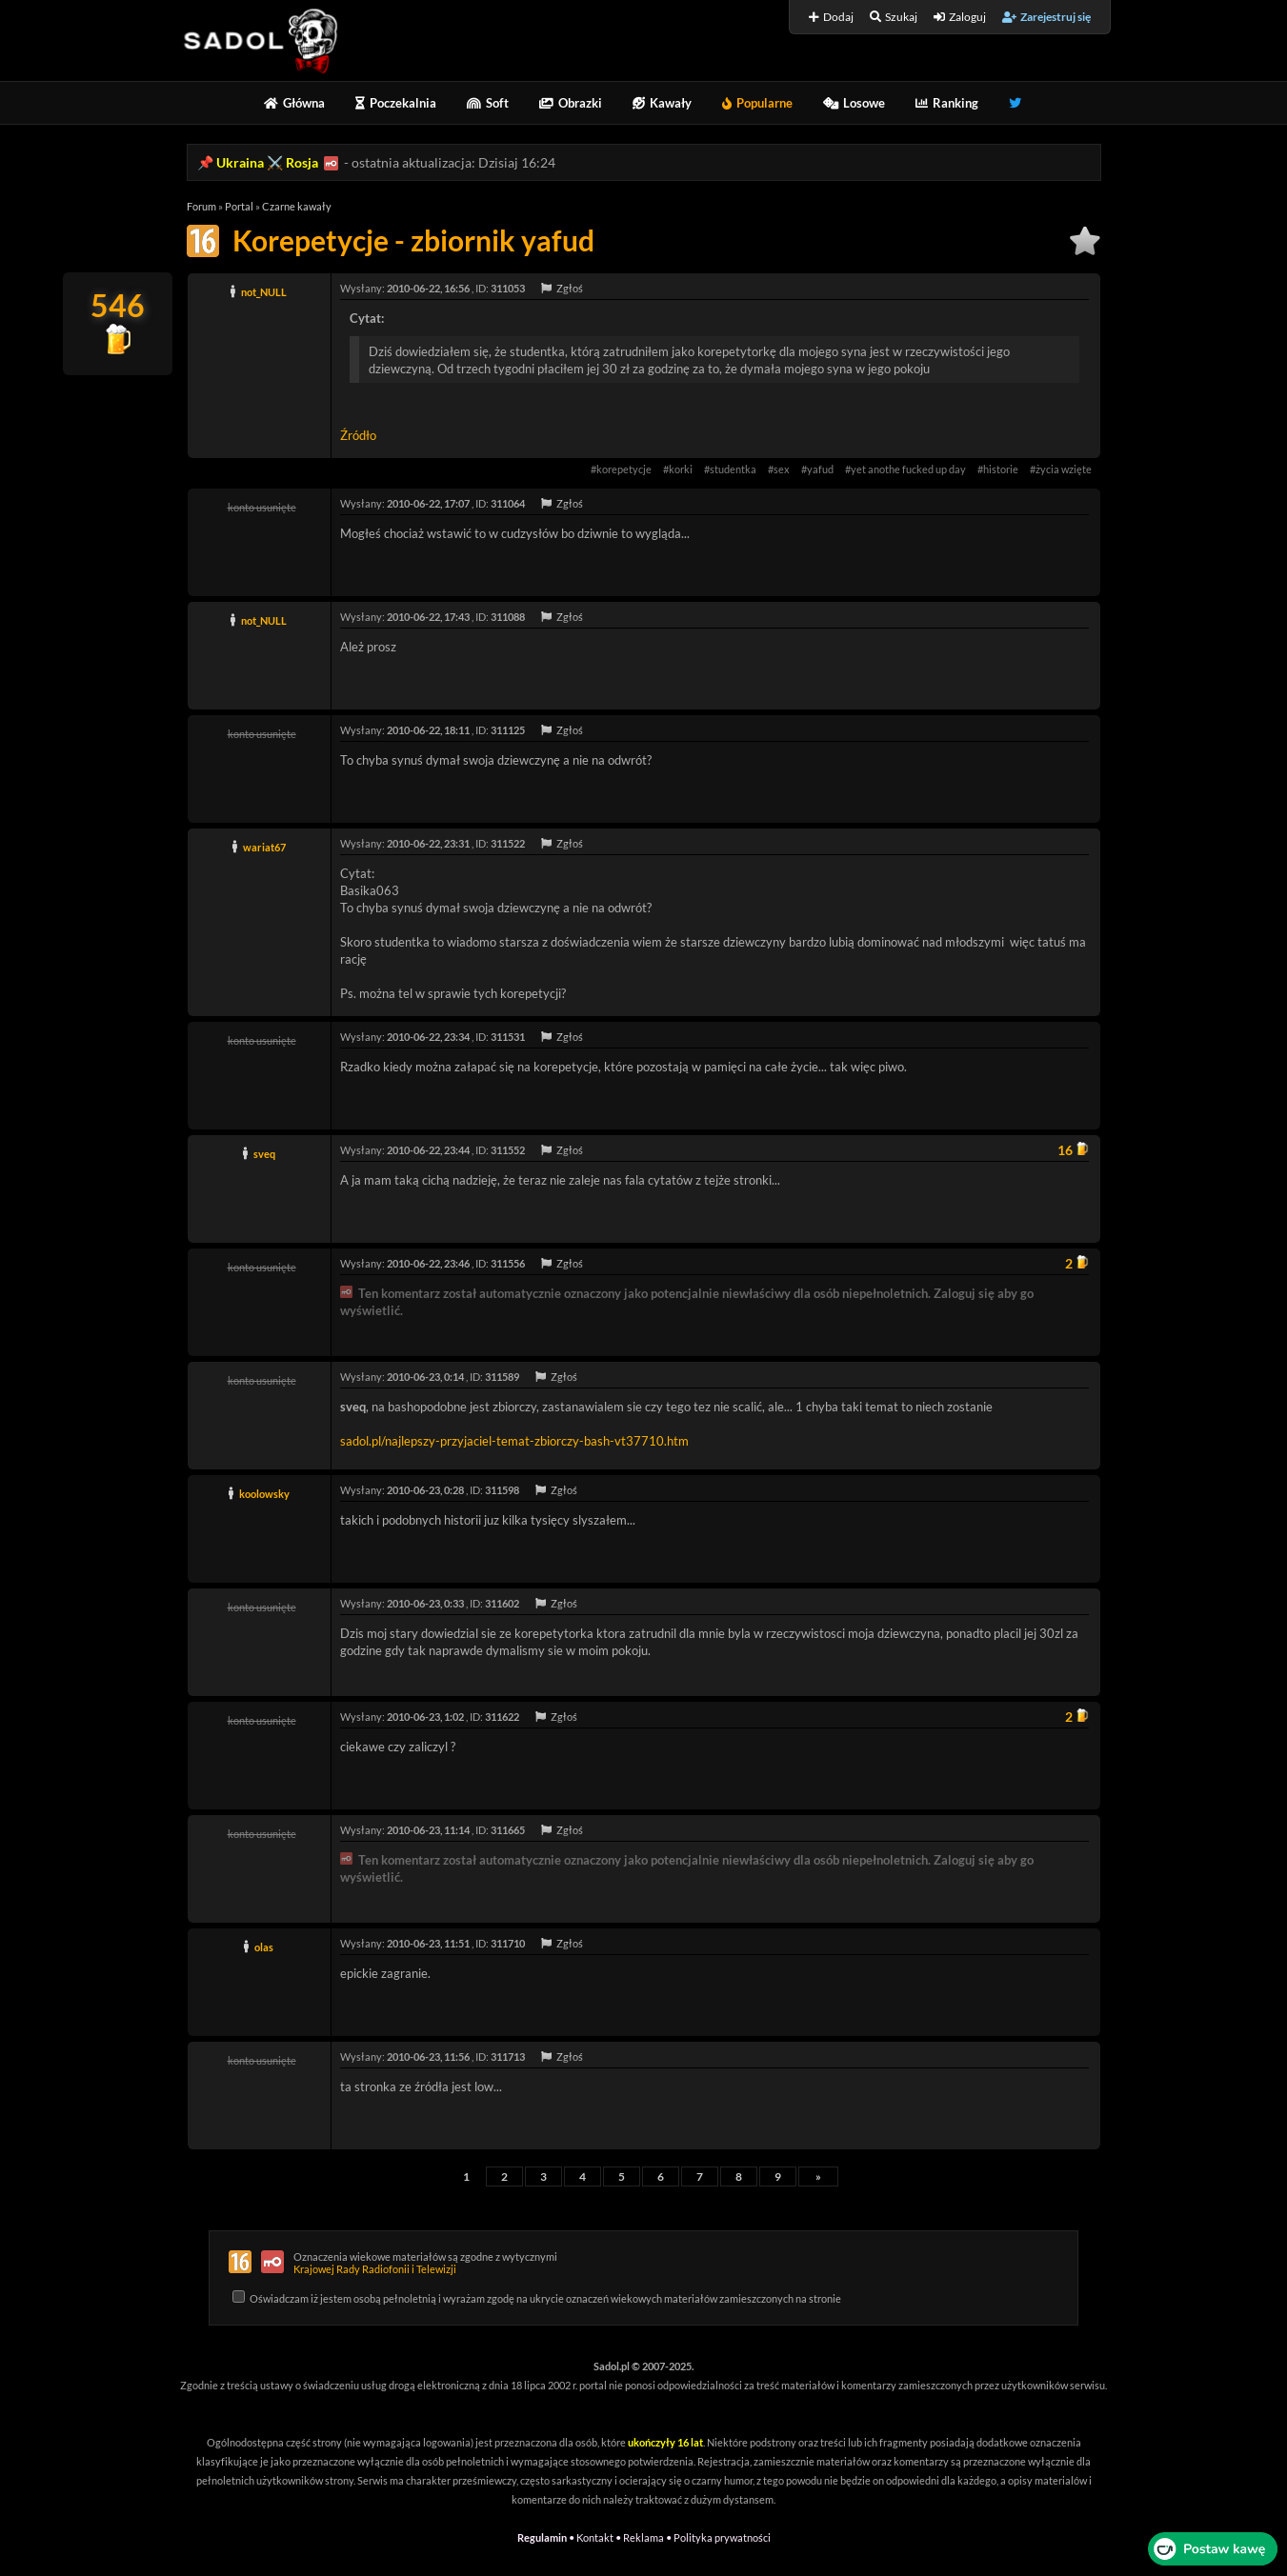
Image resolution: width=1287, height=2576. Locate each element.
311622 (502, 1716)
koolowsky (264, 1494)
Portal (239, 206)
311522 (508, 843)
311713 (508, 2056)
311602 (502, 1603)
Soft (488, 102)
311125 (508, 730)
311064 (508, 503)
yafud (820, 469)
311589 (502, 1376)
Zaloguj (960, 17)
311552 (508, 1150)
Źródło (358, 435)
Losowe (854, 102)
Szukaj (893, 17)
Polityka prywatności (722, 2537)
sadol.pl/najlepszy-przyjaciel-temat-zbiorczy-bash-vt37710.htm (514, 1440)
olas (263, 1947)
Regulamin (542, 2537)
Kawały (662, 102)
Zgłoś (562, 288)
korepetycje (624, 469)
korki (681, 469)
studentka (733, 469)
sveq (264, 1154)
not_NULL (264, 292)
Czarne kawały (297, 206)
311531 (508, 1036)
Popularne (757, 102)
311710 (508, 1943)
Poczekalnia (395, 102)
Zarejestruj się (1046, 17)
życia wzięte (1064, 469)
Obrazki (570, 102)
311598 (502, 1490)
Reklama (643, 2537)
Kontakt (594, 2537)
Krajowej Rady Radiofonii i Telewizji (374, 2269)
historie (1000, 469)
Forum (201, 206)
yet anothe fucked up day (908, 469)
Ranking (946, 102)
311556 (508, 1263)
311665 (508, 1830)
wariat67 (264, 847)
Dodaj (831, 17)
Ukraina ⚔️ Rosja (267, 162)
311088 (508, 616)
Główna (294, 102)
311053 (508, 288)
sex (782, 469)
